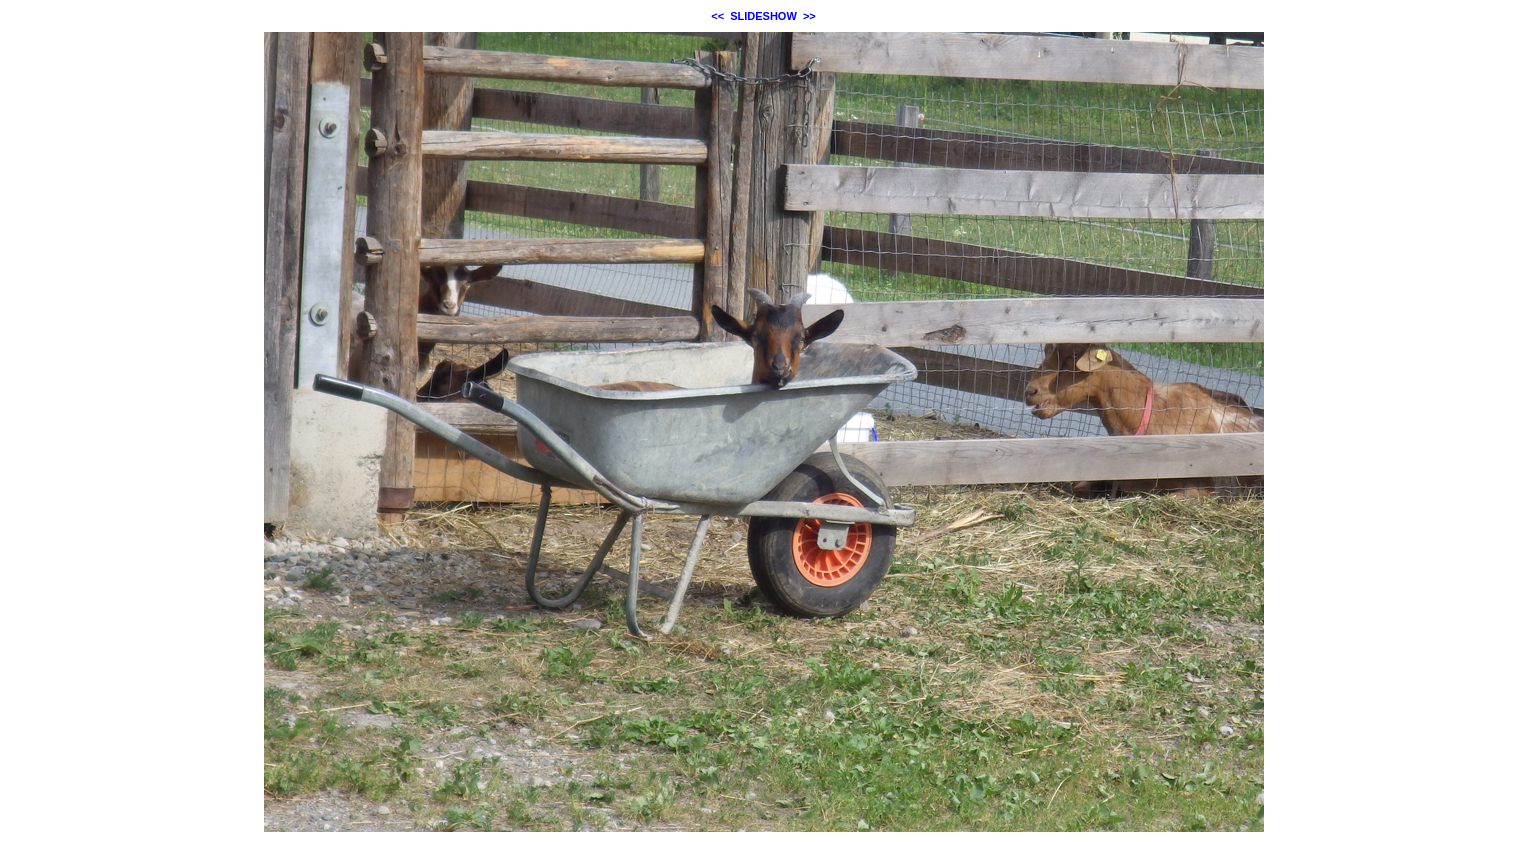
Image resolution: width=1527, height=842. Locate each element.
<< (717, 16)
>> (809, 16)
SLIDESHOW (763, 16)
